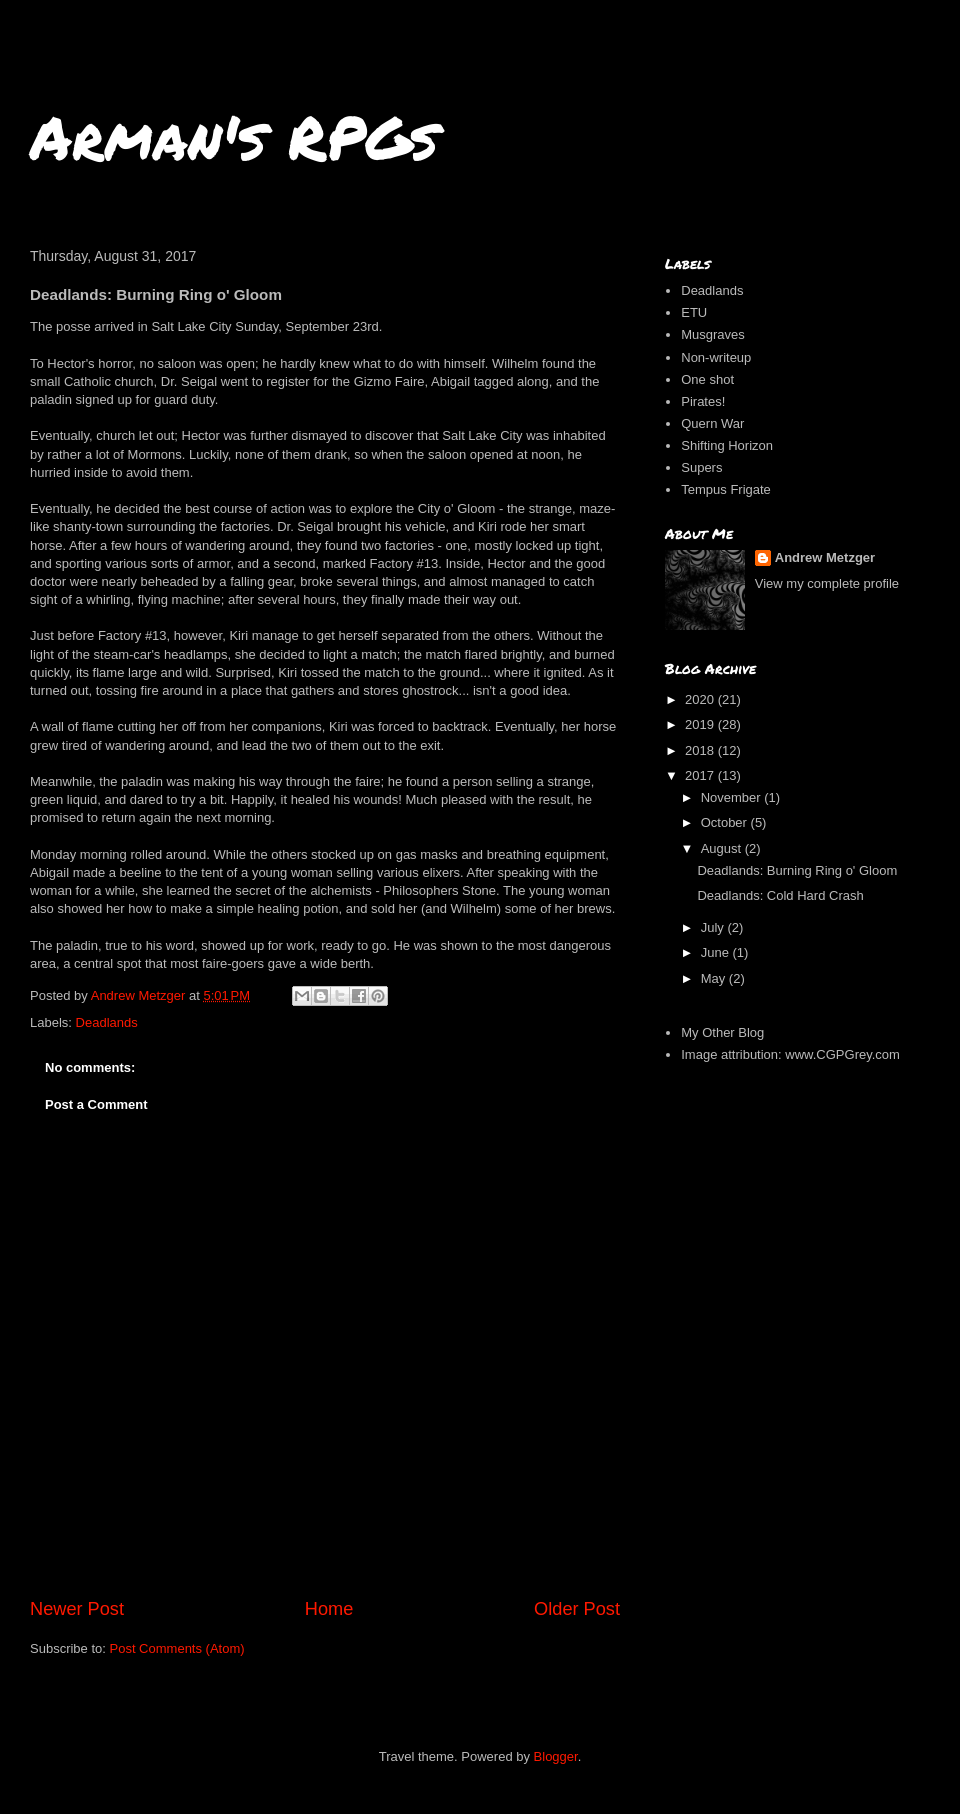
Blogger (556, 1756)
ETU (694, 312)
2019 (701, 724)
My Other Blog (722, 1032)
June (717, 952)
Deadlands (107, 1022)
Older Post (577, 1609)
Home (329, 1609)
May (715, 978)
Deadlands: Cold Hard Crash (780, 895)
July (714, 927)
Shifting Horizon (727, 445)
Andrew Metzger (825, 557)
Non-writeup (716, 357)
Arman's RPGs (234, 136)
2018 (701, 750)
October (726, 822)
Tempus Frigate (726, 489)
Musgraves (713, 334)
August (723, 848)
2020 (701, 699)
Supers (701, 467)
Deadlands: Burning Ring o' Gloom (797, 870)
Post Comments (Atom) (177, 1648)
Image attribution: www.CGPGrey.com (790, 1054)
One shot (707, 379)
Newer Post (77, 1609)
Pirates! (703, 401)
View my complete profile (827, 583)
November (733, 797)
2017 (701, 775)
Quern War (712, 423)
